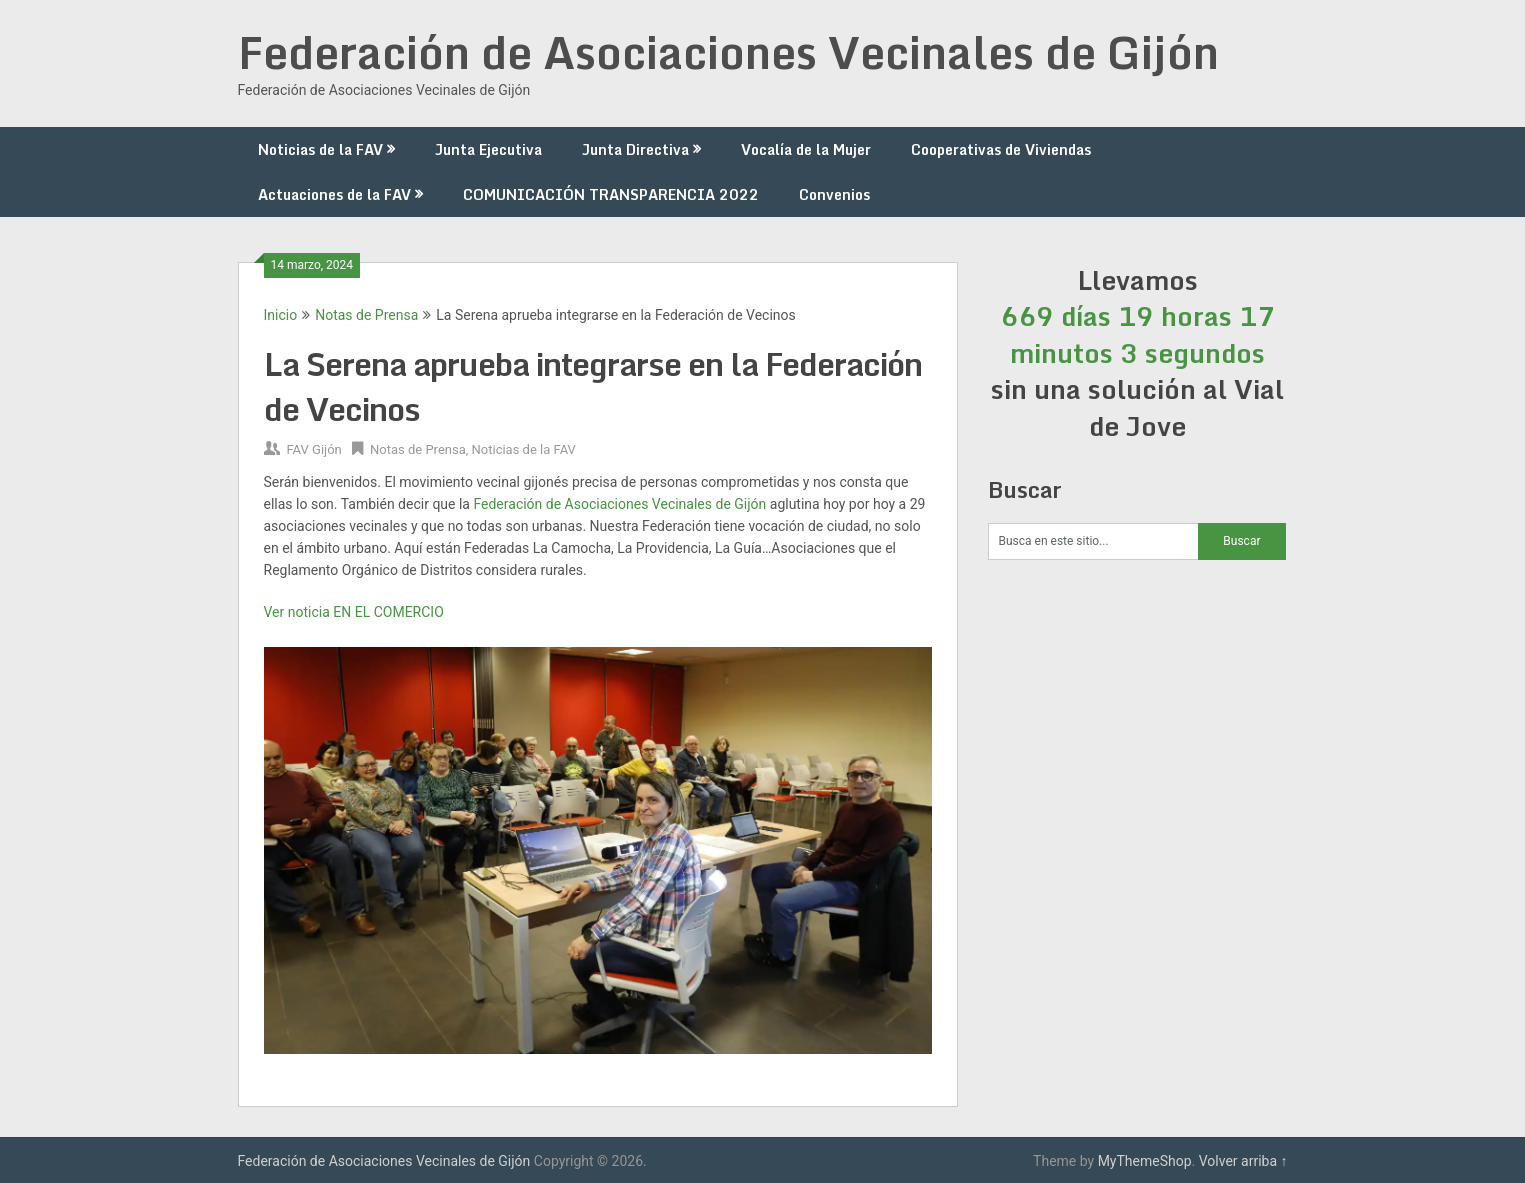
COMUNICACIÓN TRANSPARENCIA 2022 (611, 194)
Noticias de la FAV (320, 149)
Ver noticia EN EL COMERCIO (354, 612)
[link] (619, 504)
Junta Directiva (635, 149)
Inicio (281, 315)
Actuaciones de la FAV (334, 194)
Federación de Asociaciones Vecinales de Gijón (728, 52)
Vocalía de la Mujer (806, 149)
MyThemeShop (1145, 1161)
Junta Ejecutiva (488, 149)
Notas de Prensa (366, 315)
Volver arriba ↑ (1243, 1161)
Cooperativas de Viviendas (1001, 149)
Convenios (834, 194)
